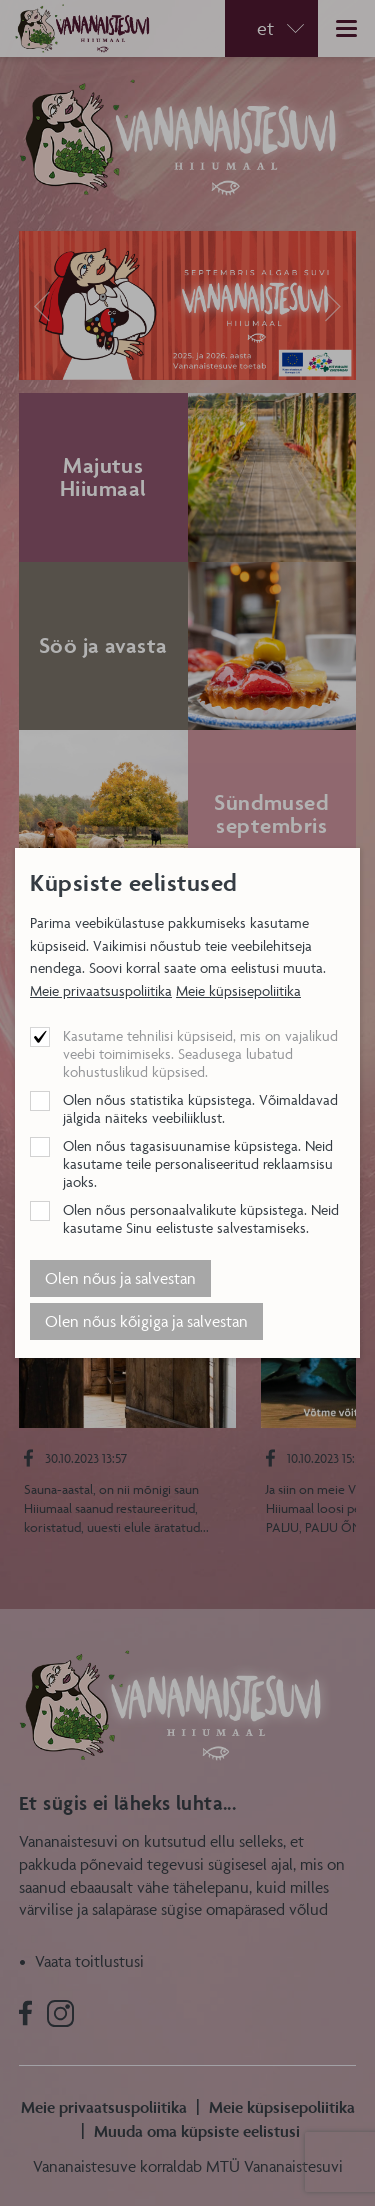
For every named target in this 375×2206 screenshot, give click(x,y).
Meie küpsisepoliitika (238, 990)
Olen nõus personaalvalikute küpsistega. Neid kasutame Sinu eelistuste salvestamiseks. (201, 1218)
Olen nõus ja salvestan (120, 1278)
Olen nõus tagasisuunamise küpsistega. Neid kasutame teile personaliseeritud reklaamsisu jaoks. (198, 1163)
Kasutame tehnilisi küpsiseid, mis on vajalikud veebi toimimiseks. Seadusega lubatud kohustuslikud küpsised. (200, 1053)
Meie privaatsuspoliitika (101, 990)
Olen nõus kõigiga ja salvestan (146, 1321)
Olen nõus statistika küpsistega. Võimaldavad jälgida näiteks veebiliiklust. (200, 1108)
